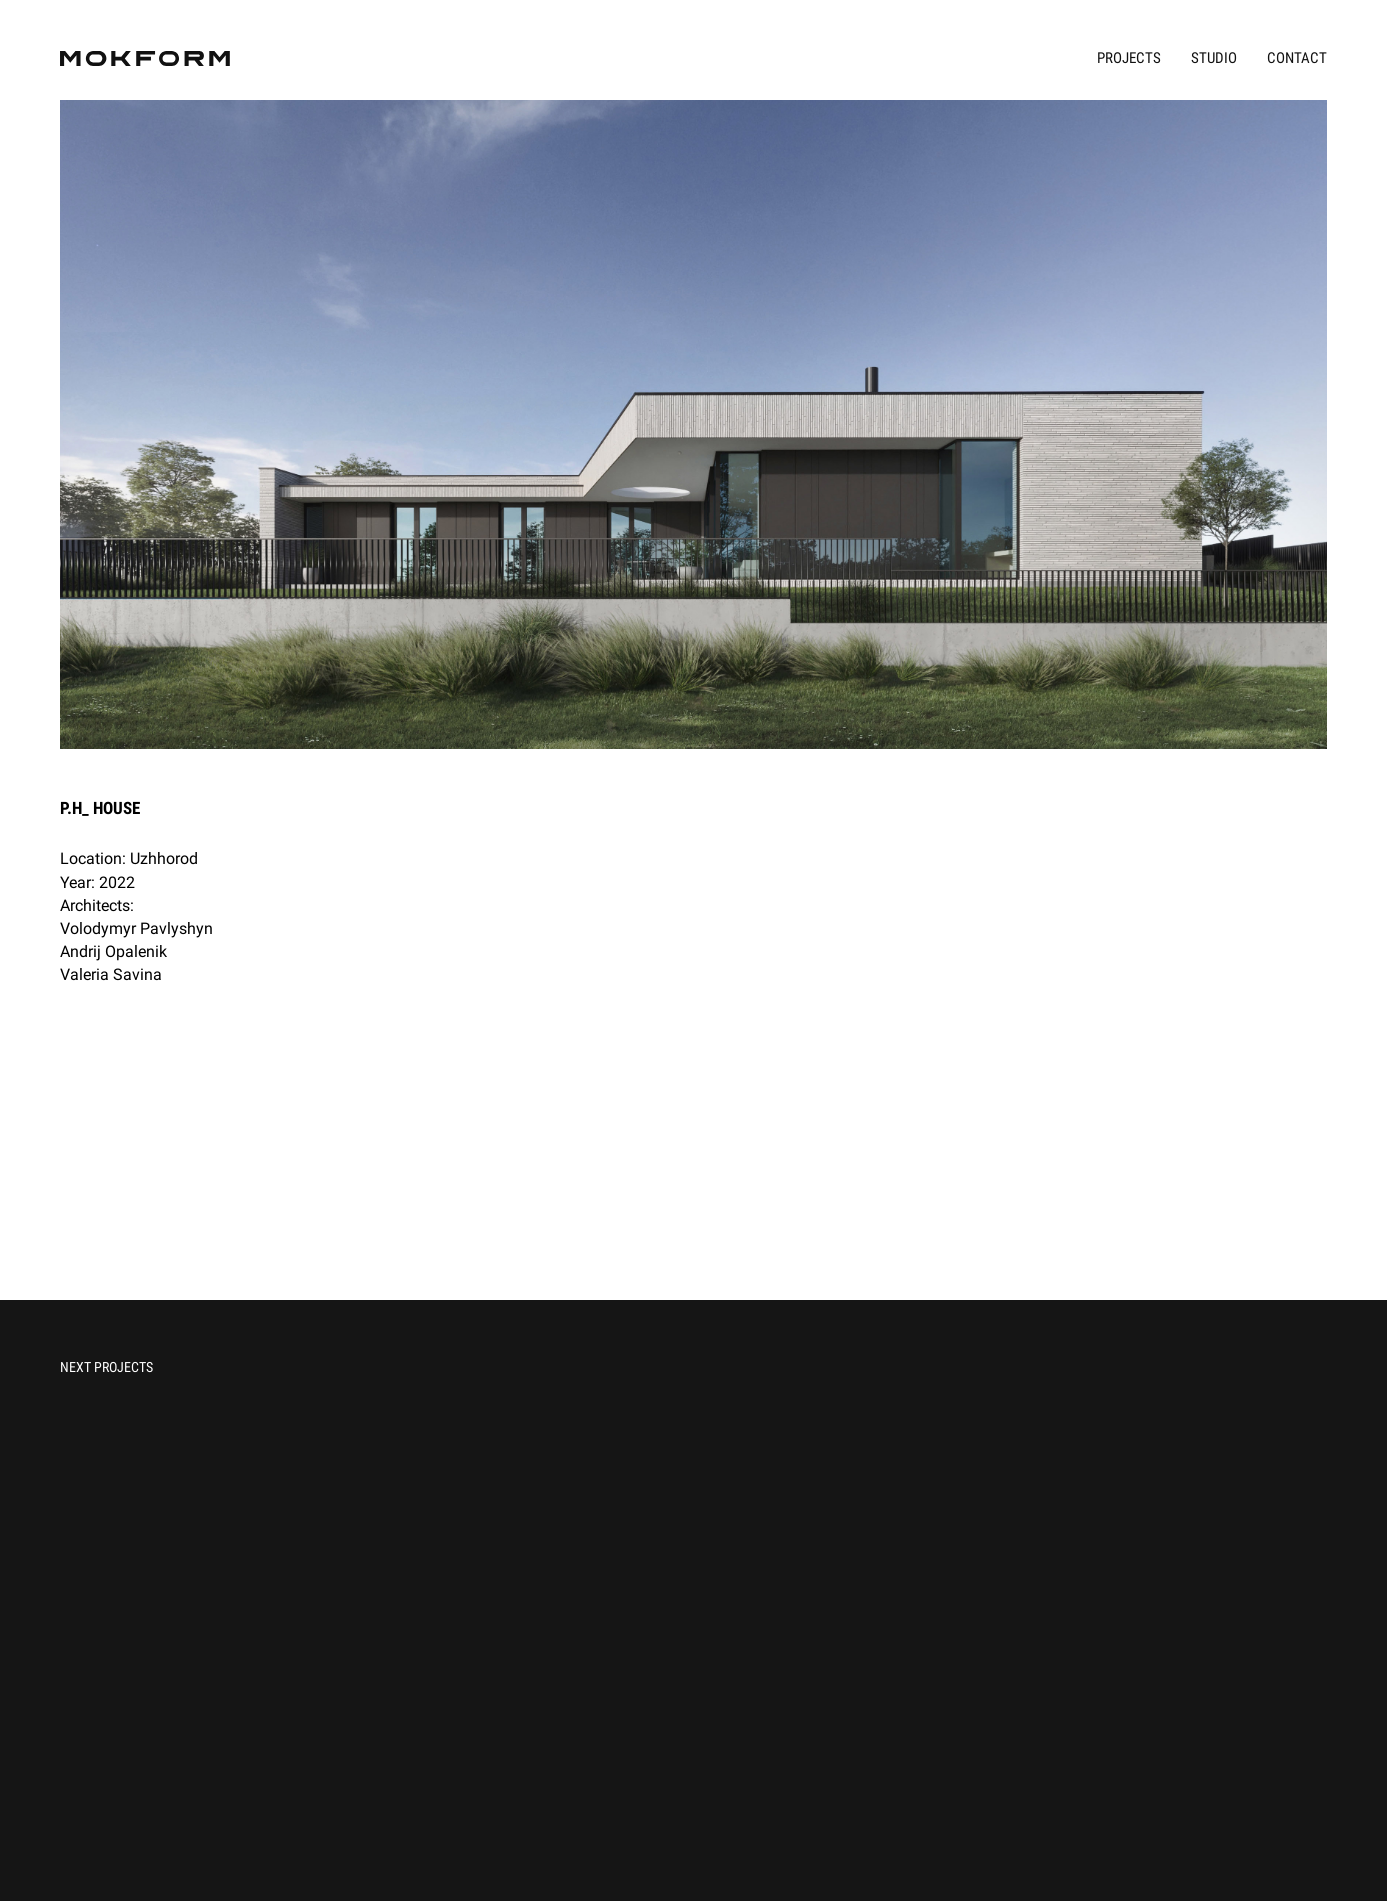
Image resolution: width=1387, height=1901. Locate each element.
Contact (1297, 58)
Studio (1214, 58)
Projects (1129, 58)
